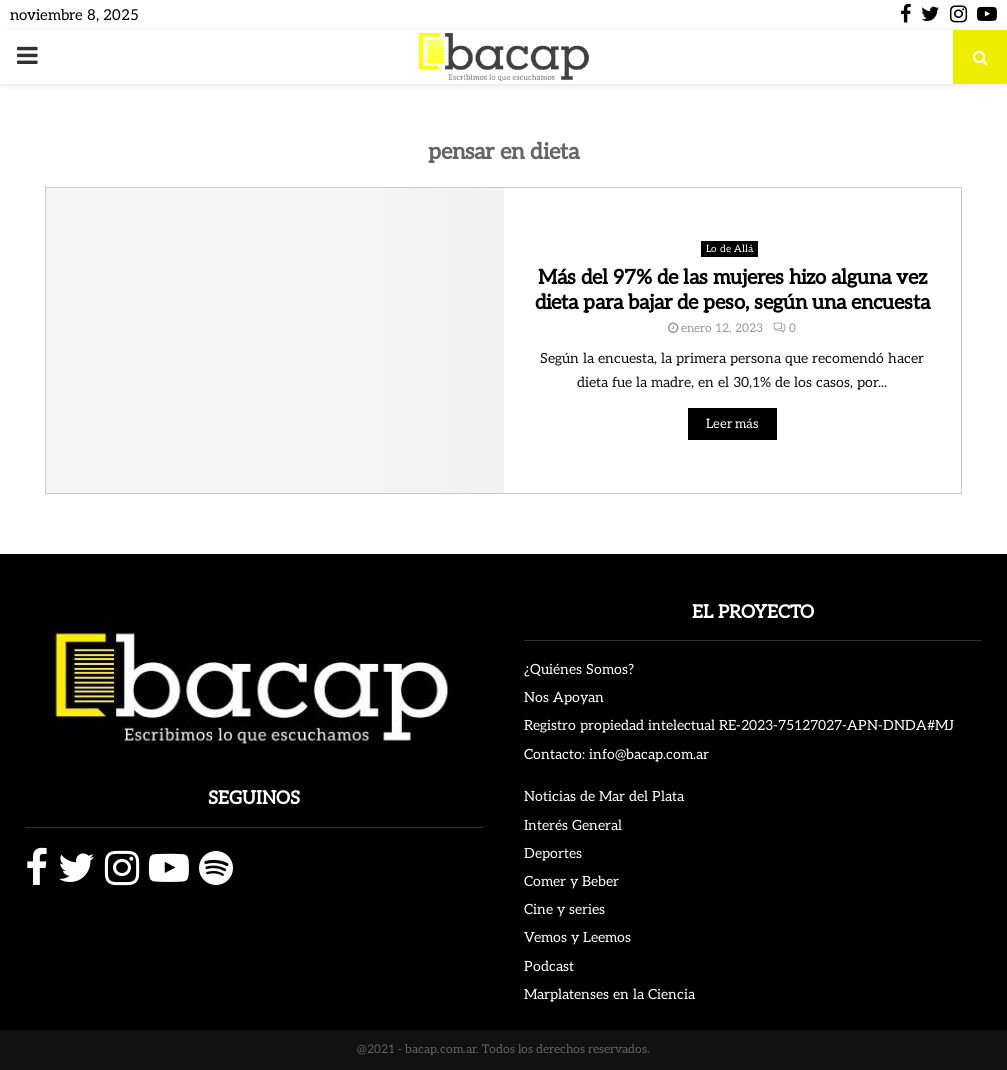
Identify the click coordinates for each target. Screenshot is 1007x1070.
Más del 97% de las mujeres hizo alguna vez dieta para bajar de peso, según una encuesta (732, 290)
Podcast (549, 966)
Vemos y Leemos (577, 937)
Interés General (573, 825)
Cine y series (564, 909)
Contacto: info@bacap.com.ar (616, 754)
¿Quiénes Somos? (579, 669)
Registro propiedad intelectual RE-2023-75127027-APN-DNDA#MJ (739, 725)
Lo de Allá (729, 249)
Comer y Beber (571, 881)
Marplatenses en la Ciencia (609, 994)
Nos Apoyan (564, 697)
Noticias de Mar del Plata (604, 796)
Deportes (553, 853)
